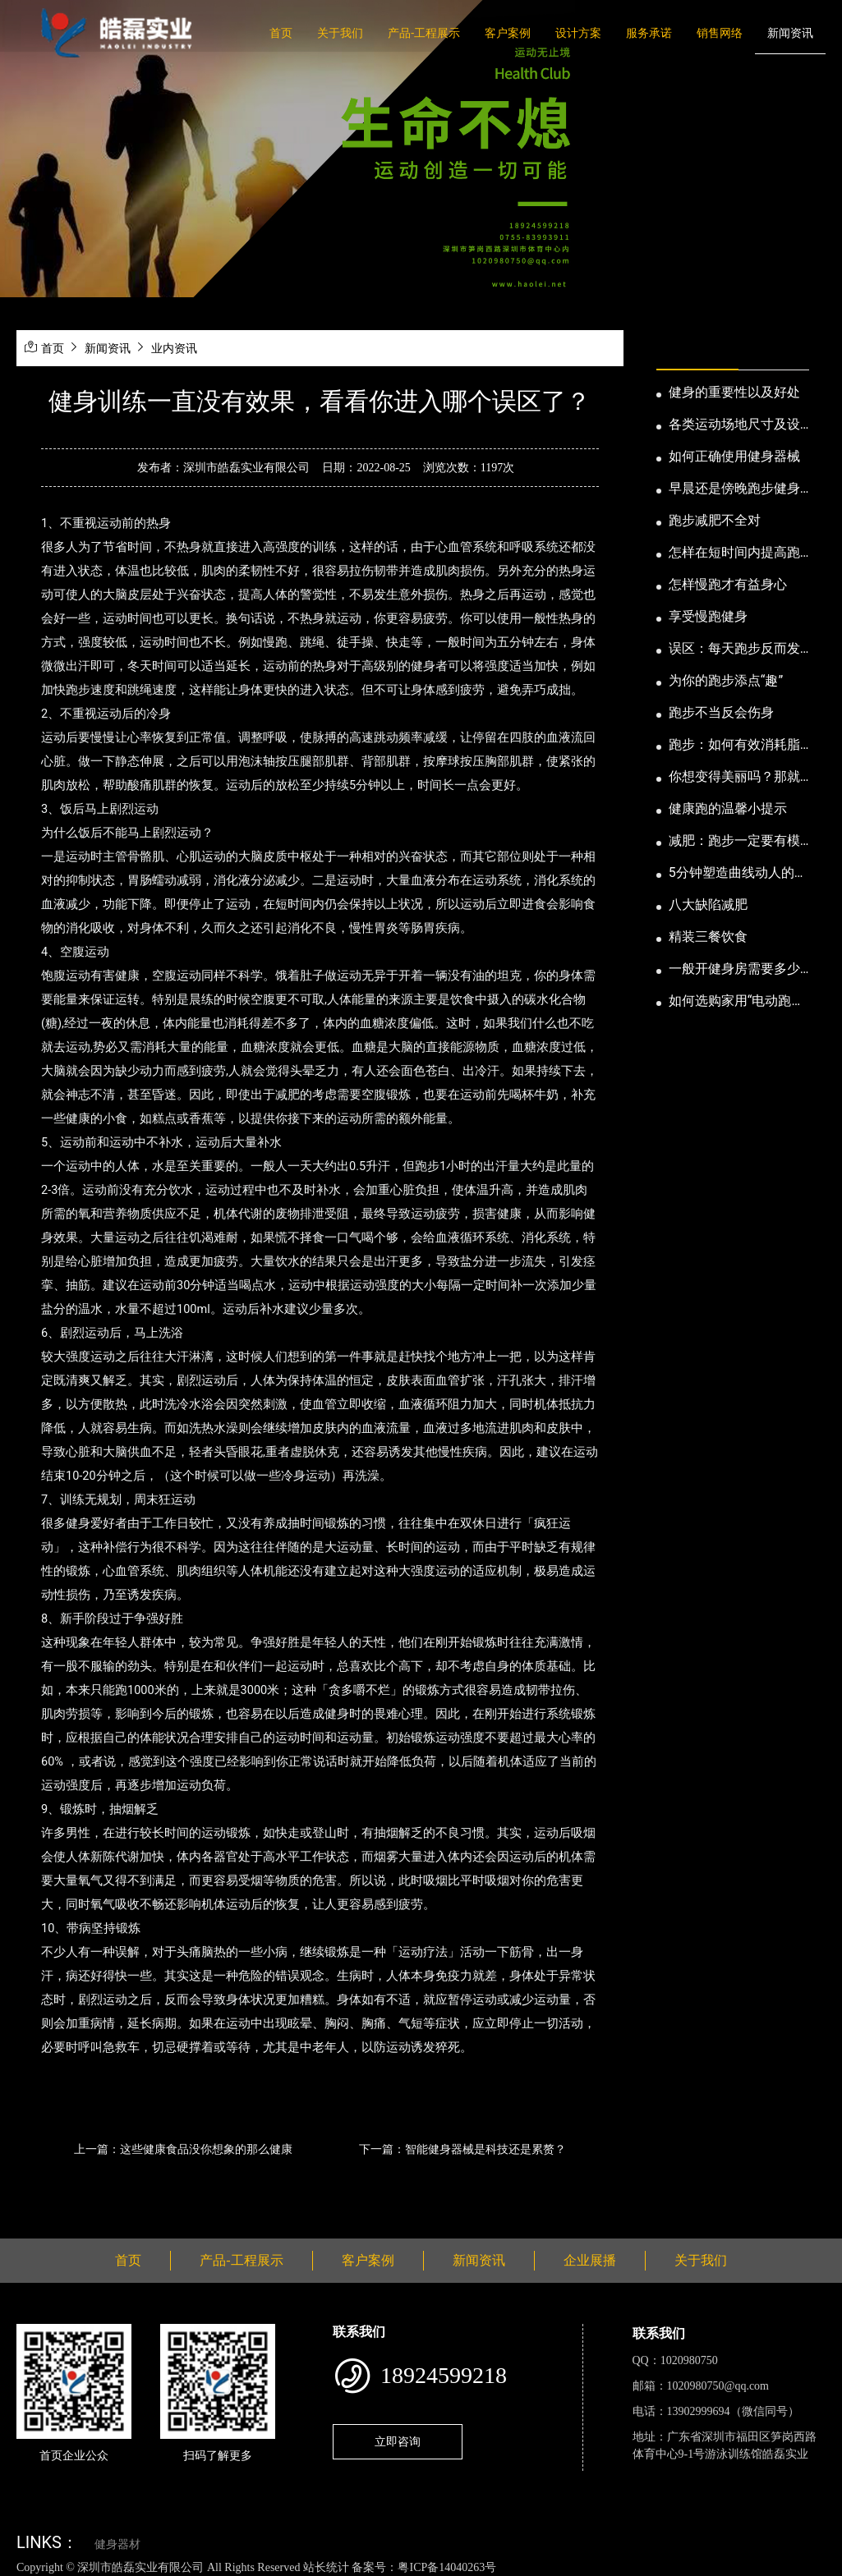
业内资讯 (174, 348)
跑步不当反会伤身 (721, 712)
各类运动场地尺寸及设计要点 (734, 425)
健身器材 (117, 2544)
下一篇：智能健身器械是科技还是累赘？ (462, 2149)
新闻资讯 (790, 32)
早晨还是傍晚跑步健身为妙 (734, 489)
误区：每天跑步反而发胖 (734, 650)
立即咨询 (398, 2441)
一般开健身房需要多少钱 (734, 970)
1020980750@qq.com (718, 2386)
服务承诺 (649, 32)
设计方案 (578, 32)
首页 (280, 32)
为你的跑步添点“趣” (726, 680)
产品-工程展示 (424, 32)
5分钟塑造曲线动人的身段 (738, 874)
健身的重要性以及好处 (734, 392)
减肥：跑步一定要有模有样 (734, 842)
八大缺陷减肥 (708, 904)
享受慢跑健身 (708, 616)
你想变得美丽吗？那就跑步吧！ (734, 778)
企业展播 (590, 2260)
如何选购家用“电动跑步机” (737, 1002)
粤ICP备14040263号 (447, 2567)
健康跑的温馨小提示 (728, 808)
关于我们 (340, 32)
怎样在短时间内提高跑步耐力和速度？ (734, 553)
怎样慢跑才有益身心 (728, 584)
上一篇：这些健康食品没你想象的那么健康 (183, 2149)
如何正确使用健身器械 (734, 456)
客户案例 (508, 32)
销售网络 (720, 32)
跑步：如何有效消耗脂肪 (734, 746)
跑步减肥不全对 (715, 520)
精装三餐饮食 (708, 936)
